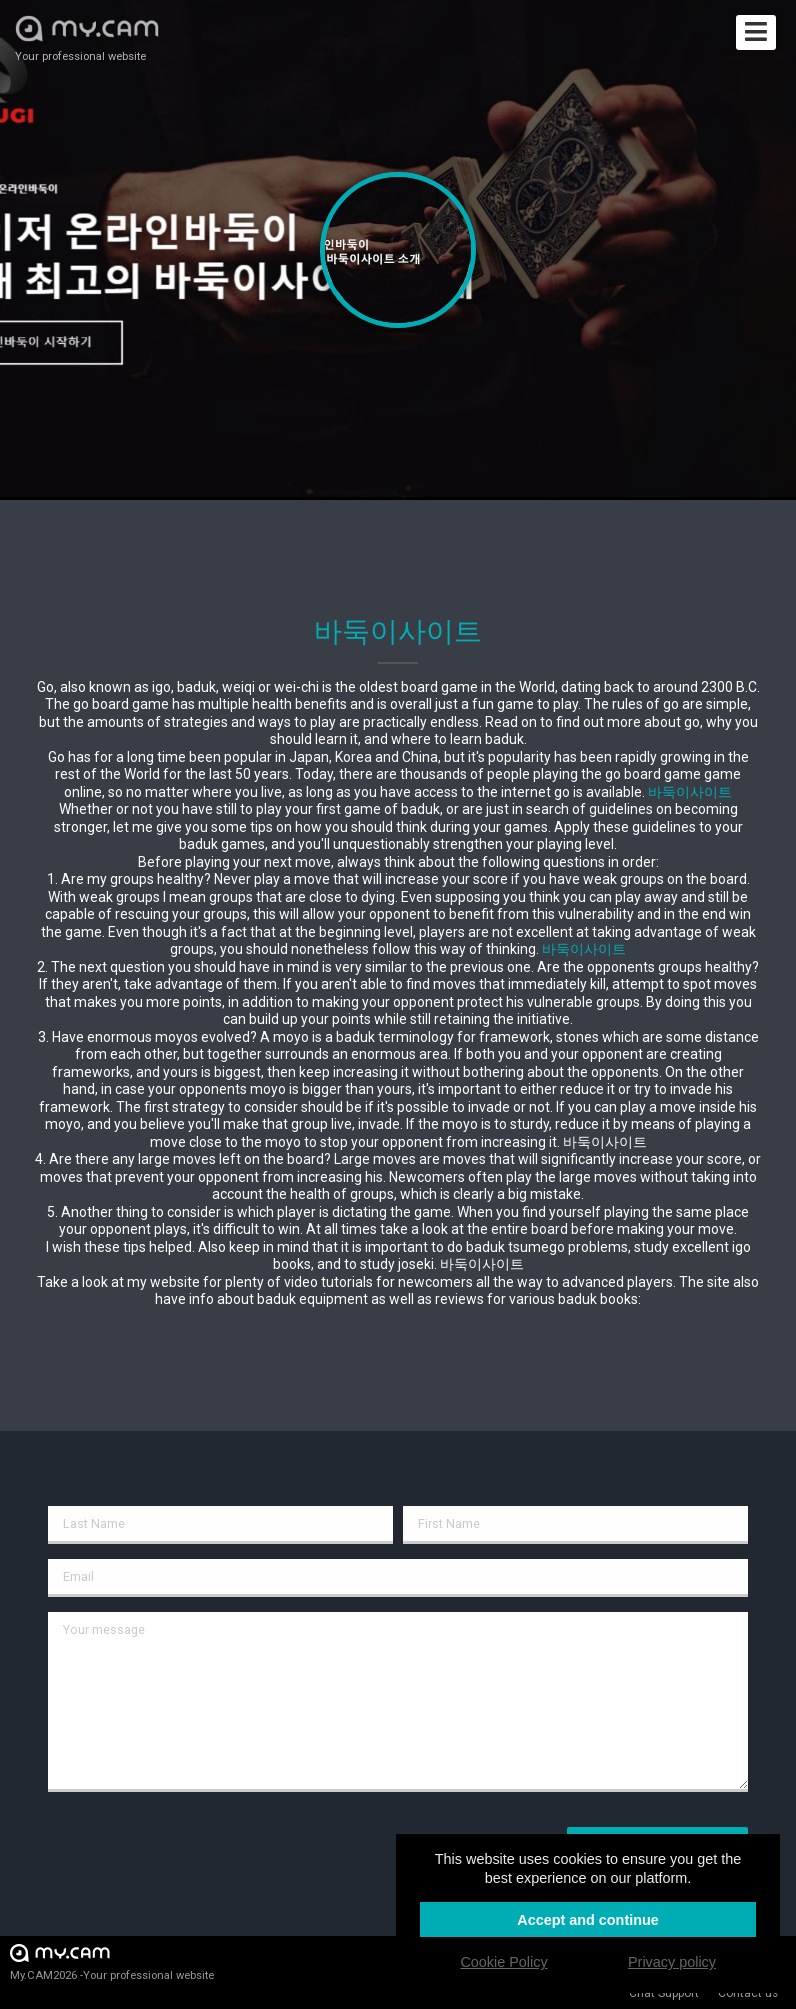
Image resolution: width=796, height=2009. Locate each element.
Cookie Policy (503, 1962)
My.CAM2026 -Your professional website (112, 1961)
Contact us (748, 1993)
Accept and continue (588, 1920)
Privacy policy (672, 1962)
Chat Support (664, 1993)
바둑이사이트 (690, 792)
